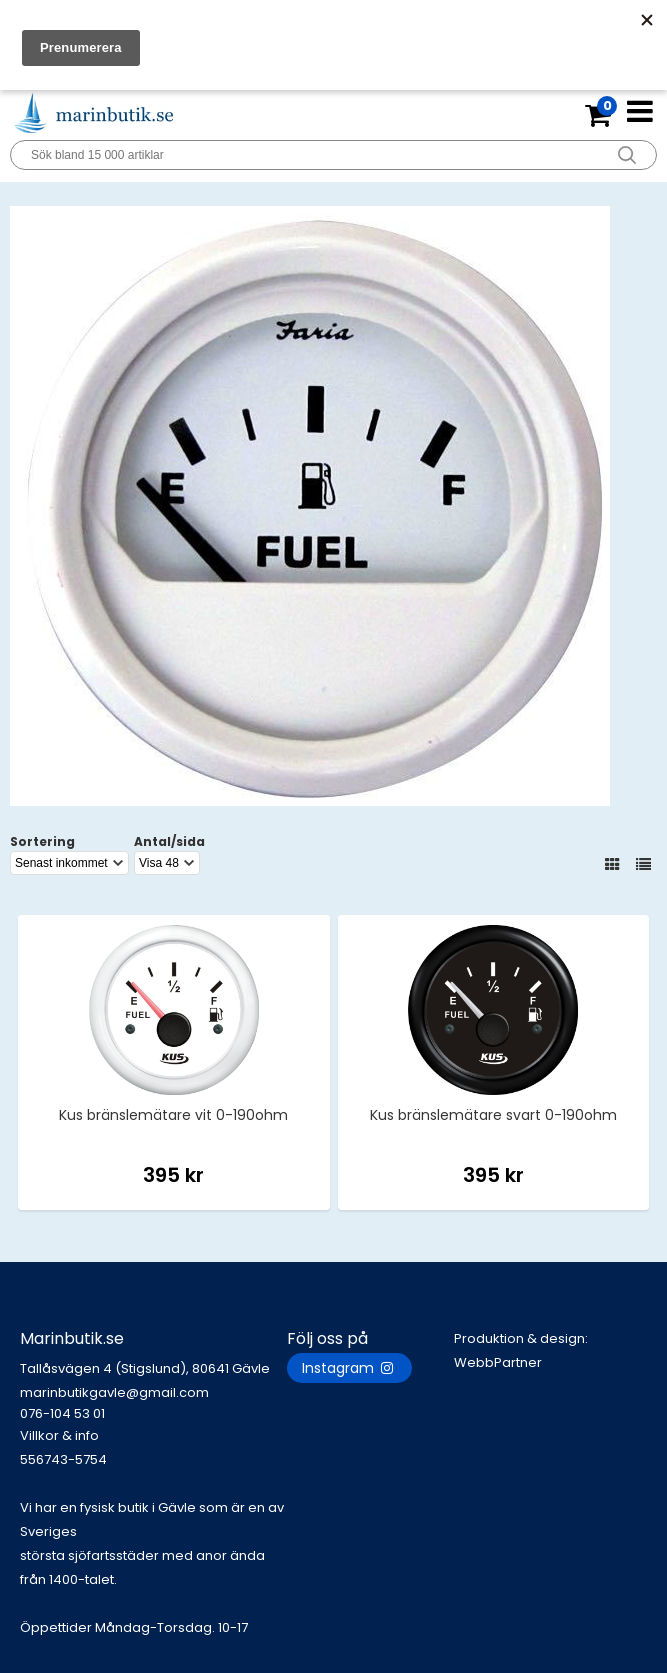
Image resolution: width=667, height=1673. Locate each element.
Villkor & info (59, 1435)
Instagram (349, 1368)
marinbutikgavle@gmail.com (153, 1403)
